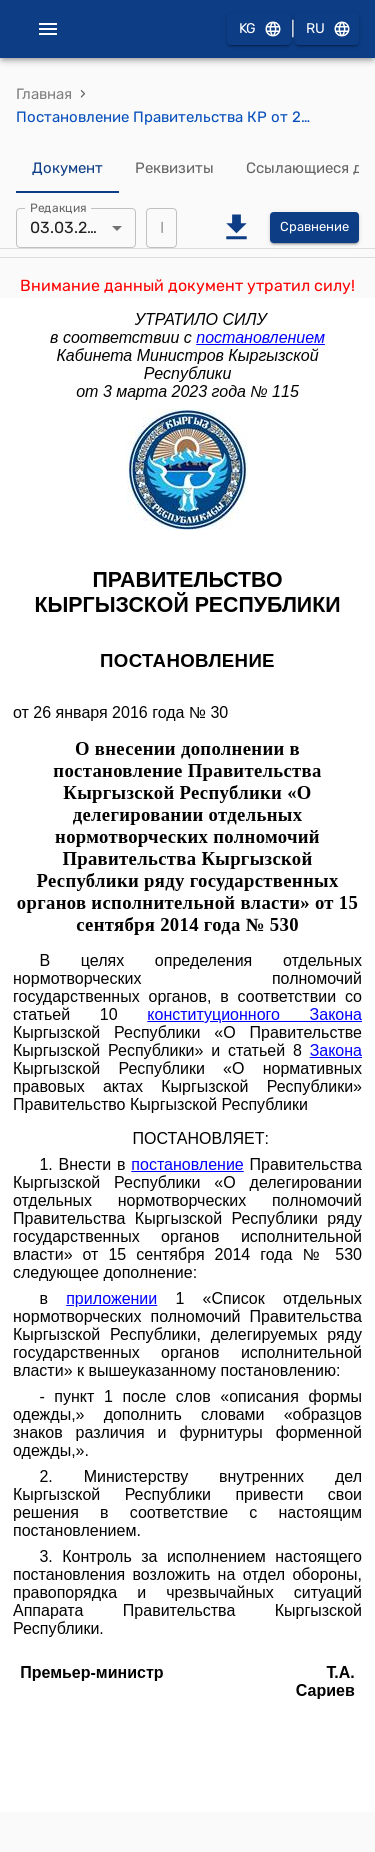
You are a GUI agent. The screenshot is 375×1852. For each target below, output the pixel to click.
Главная (44, 94)
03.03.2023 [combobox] (73, 227)
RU (327, 29)
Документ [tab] (67, 169)
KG (259, 29)
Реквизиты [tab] (174, 169)
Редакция (58, 207)
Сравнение (314, 227)
